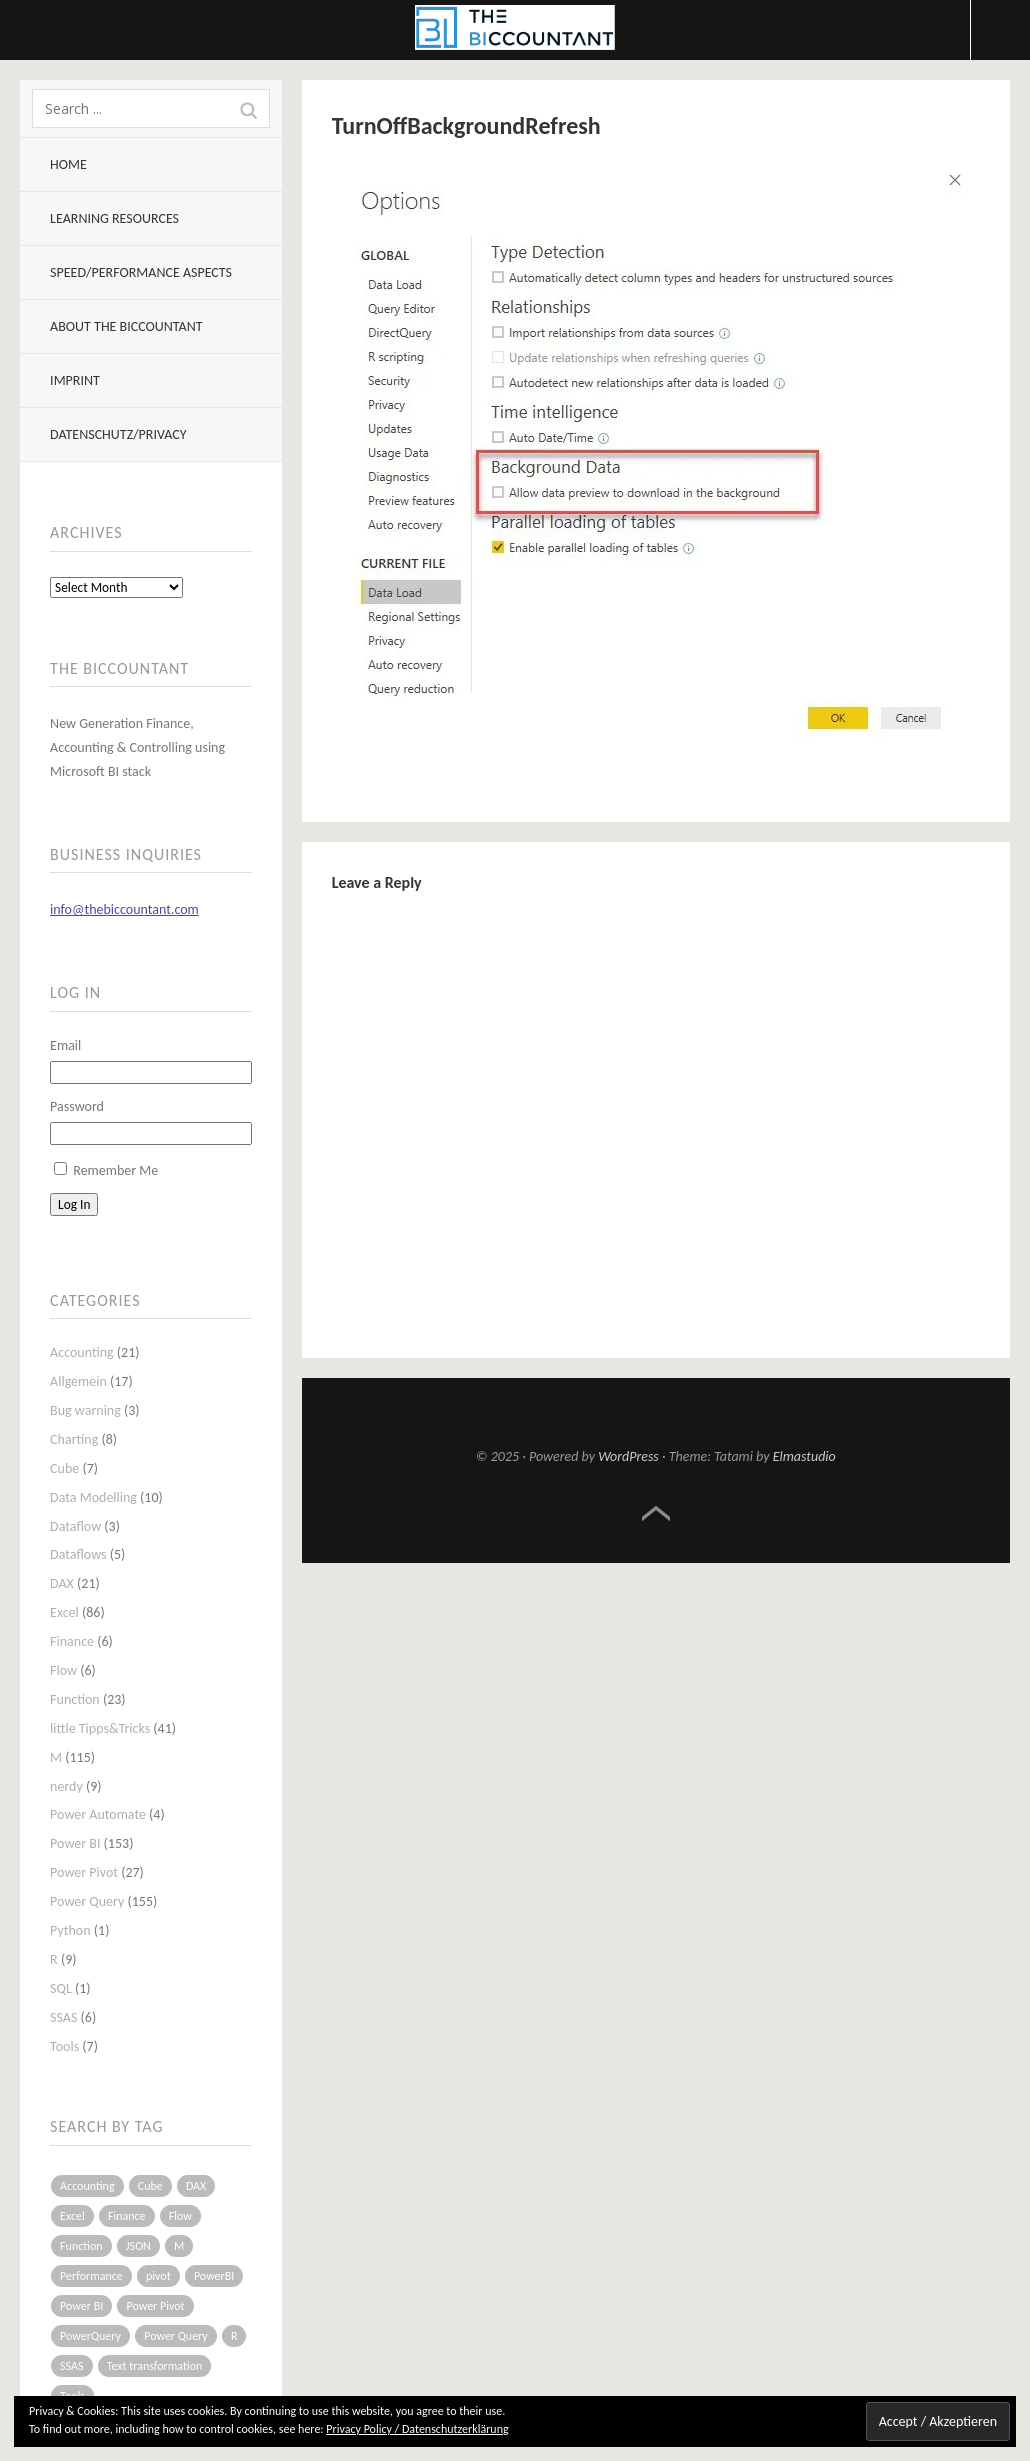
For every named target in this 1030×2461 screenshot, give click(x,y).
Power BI (75, 1843)
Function (75, 1699)
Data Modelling (93, 1497)
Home (68, 164)
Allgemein (78, 1381)
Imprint (75, 380)
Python (70, 1930)
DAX (62, 1583)
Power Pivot (84, 1872)
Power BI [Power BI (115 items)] (81, 2306)
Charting (74, 1439)
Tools (64, 2046)
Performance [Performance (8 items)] (91, 2276)
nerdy (66, 1786)
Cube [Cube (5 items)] (150, 2186)
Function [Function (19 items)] (81, 2246)
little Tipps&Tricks (100, 1728)
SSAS (63, 2017)
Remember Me (115, 1170)
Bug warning (85, 1410)
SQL (61, 1988)
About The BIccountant (126, 326)
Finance (72, 1641)
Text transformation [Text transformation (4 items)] (155, 2366)
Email (65, 1045)
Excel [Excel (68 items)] (72, 2216)
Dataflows (78, 1554)
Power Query (87, 1901)
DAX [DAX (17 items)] (196, 2186)
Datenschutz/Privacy (118, 434)
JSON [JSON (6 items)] (138, 2246)
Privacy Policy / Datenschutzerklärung (417, 2429)
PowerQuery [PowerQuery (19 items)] (90, 2336)
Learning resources (114, 218)
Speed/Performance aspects (141, 272)
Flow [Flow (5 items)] (180, 2216)
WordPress (628, 1456)
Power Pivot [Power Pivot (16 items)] (155, 2306)
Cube (64, 1468)
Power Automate (98, 1814)
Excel (64, 1612)
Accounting (82, 1352)
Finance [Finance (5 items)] (127, 2216)
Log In (74, 1204)
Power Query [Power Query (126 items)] (176, 2336)
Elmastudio (804, 1456)
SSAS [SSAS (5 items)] (71, 2366)
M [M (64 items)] (179, 2246)
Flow (63, 1670)
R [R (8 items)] (234, 2336)
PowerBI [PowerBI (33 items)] (214, 2276)
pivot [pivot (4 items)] (158, 2276)
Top (656, 1514)
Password (77, 1106)
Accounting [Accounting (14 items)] (87, 2186)
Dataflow (75, 1526)
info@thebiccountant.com (124, 909)
